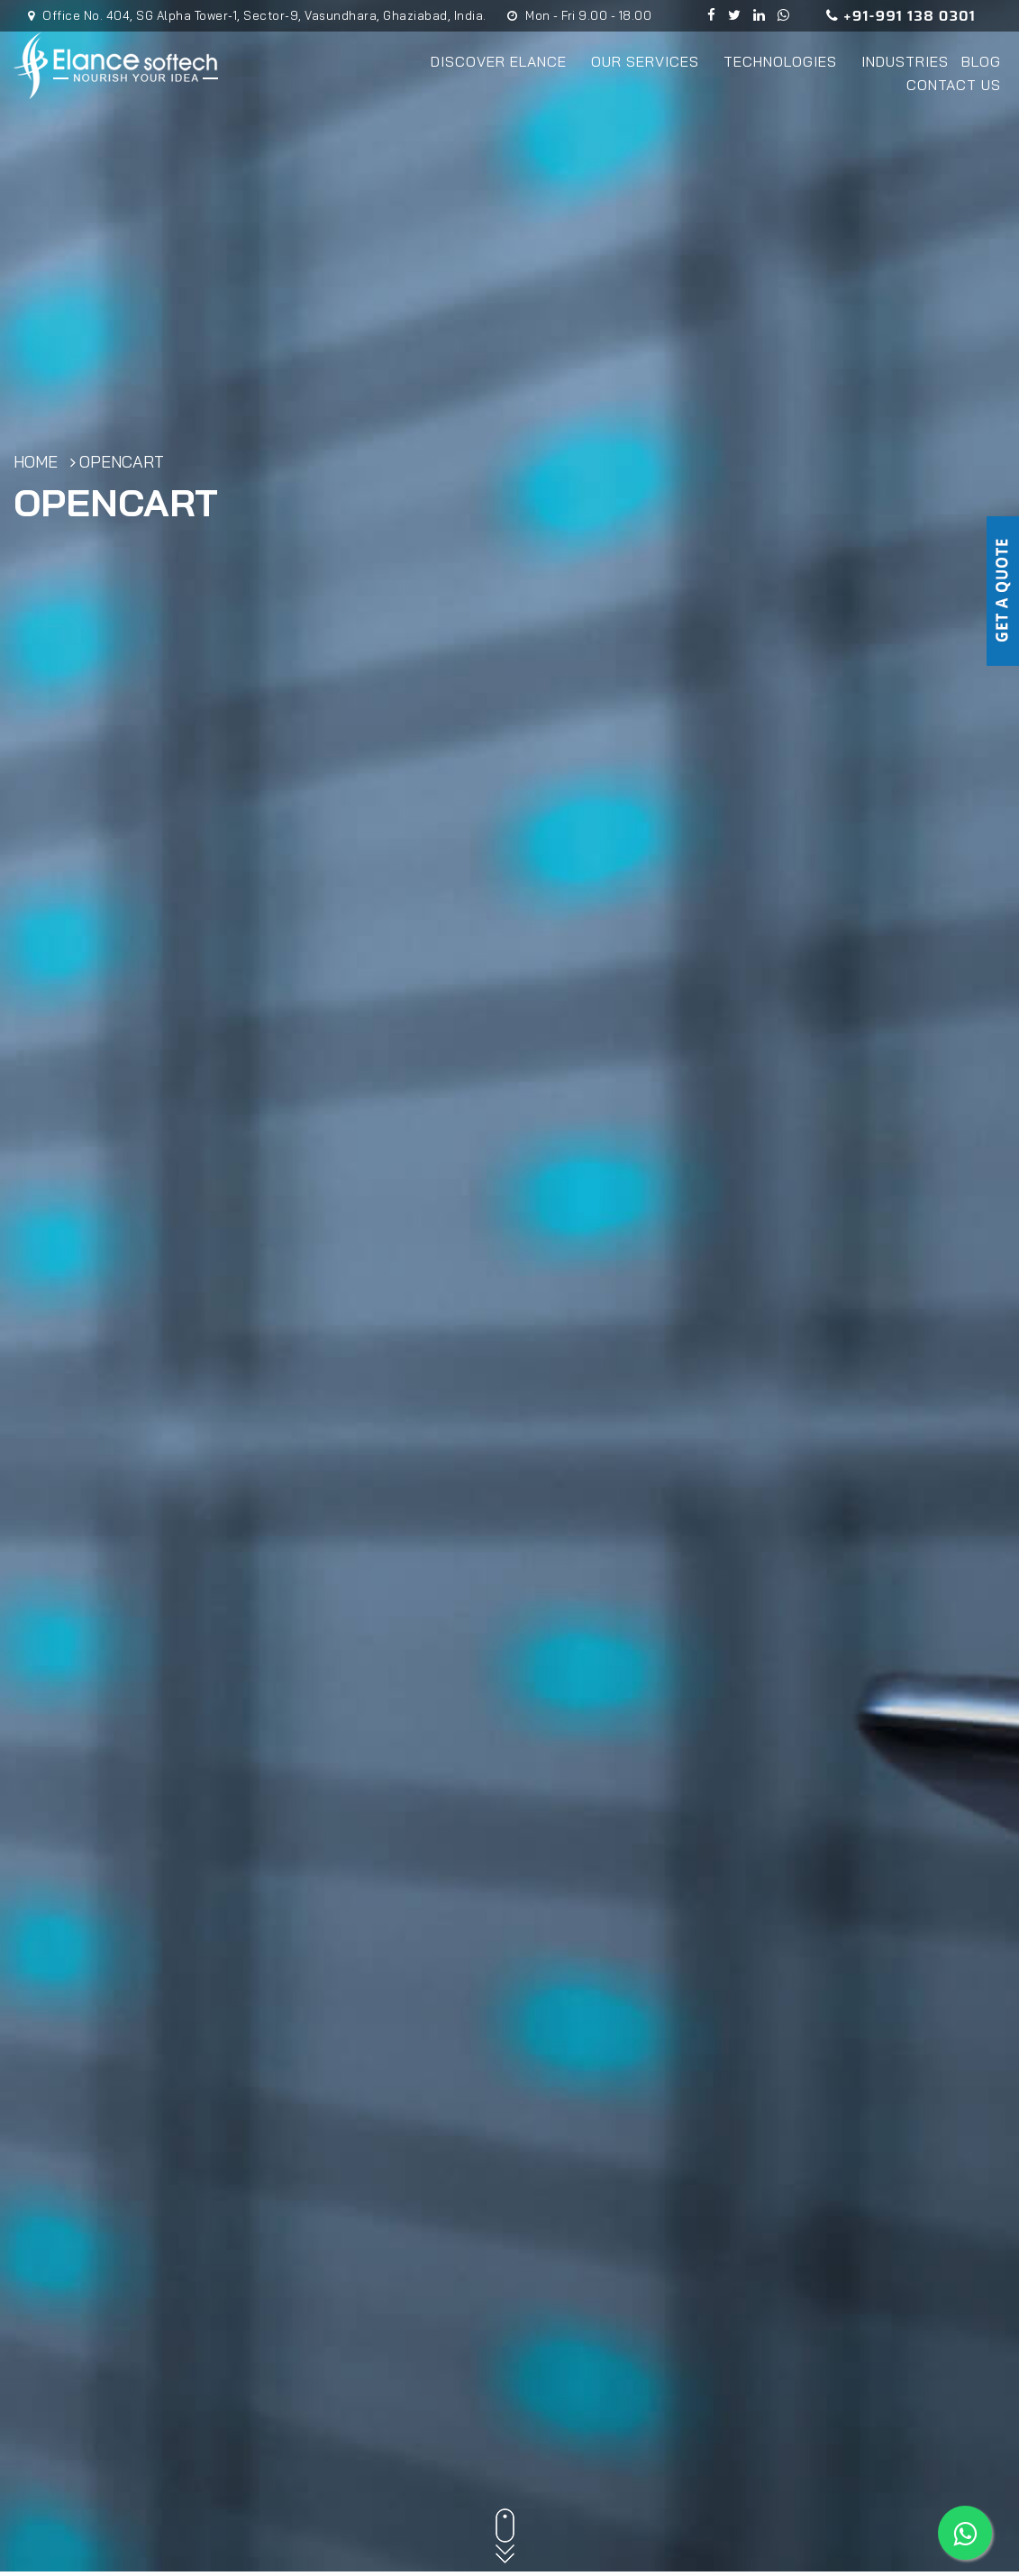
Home (36, 464)
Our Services (651, 61)
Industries (905, 61)
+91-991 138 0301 (901, 16)
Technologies (786, 61)
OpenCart (121, 464)
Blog (981, 61)
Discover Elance (504, 61)
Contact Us (953, 85)
